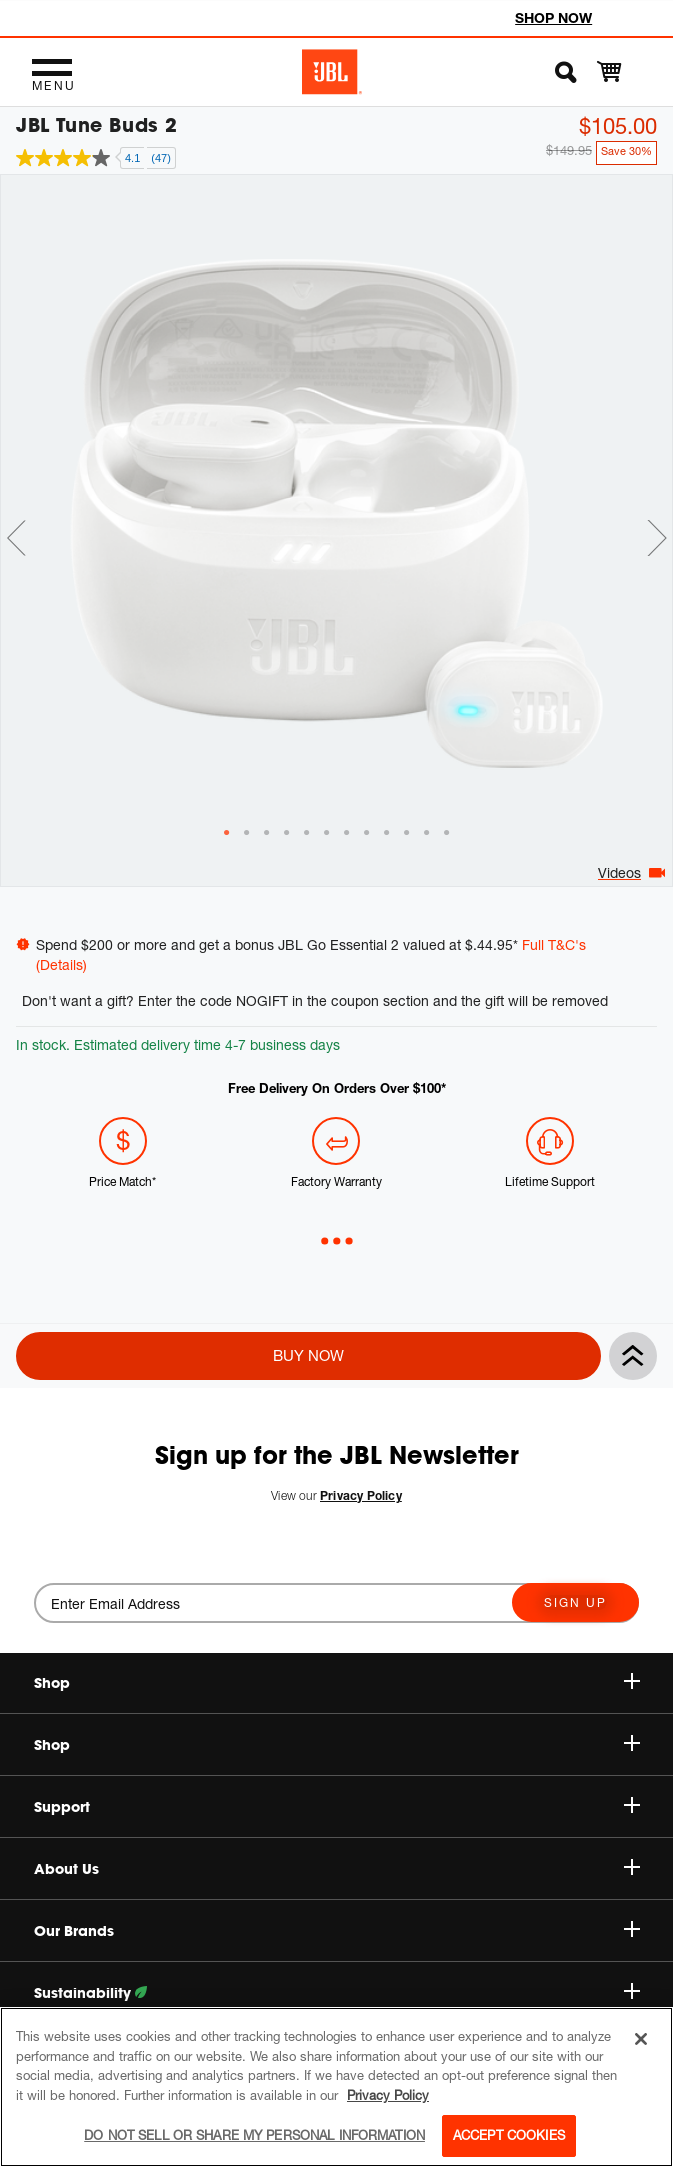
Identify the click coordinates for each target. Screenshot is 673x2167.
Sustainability (337, 1993)
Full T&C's (554, 944)
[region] (336, 2087)
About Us (337, 1869)
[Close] (641, 2039)
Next (657, 511)
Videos (619, 845)
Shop (337, 1745)
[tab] (227, 806)
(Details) (61, 964)
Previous (16, 511)
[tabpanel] (336, 486)
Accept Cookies (509, 2135)
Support (337, 1807)
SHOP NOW (553, 17)
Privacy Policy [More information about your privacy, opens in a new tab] (388, 2095)
